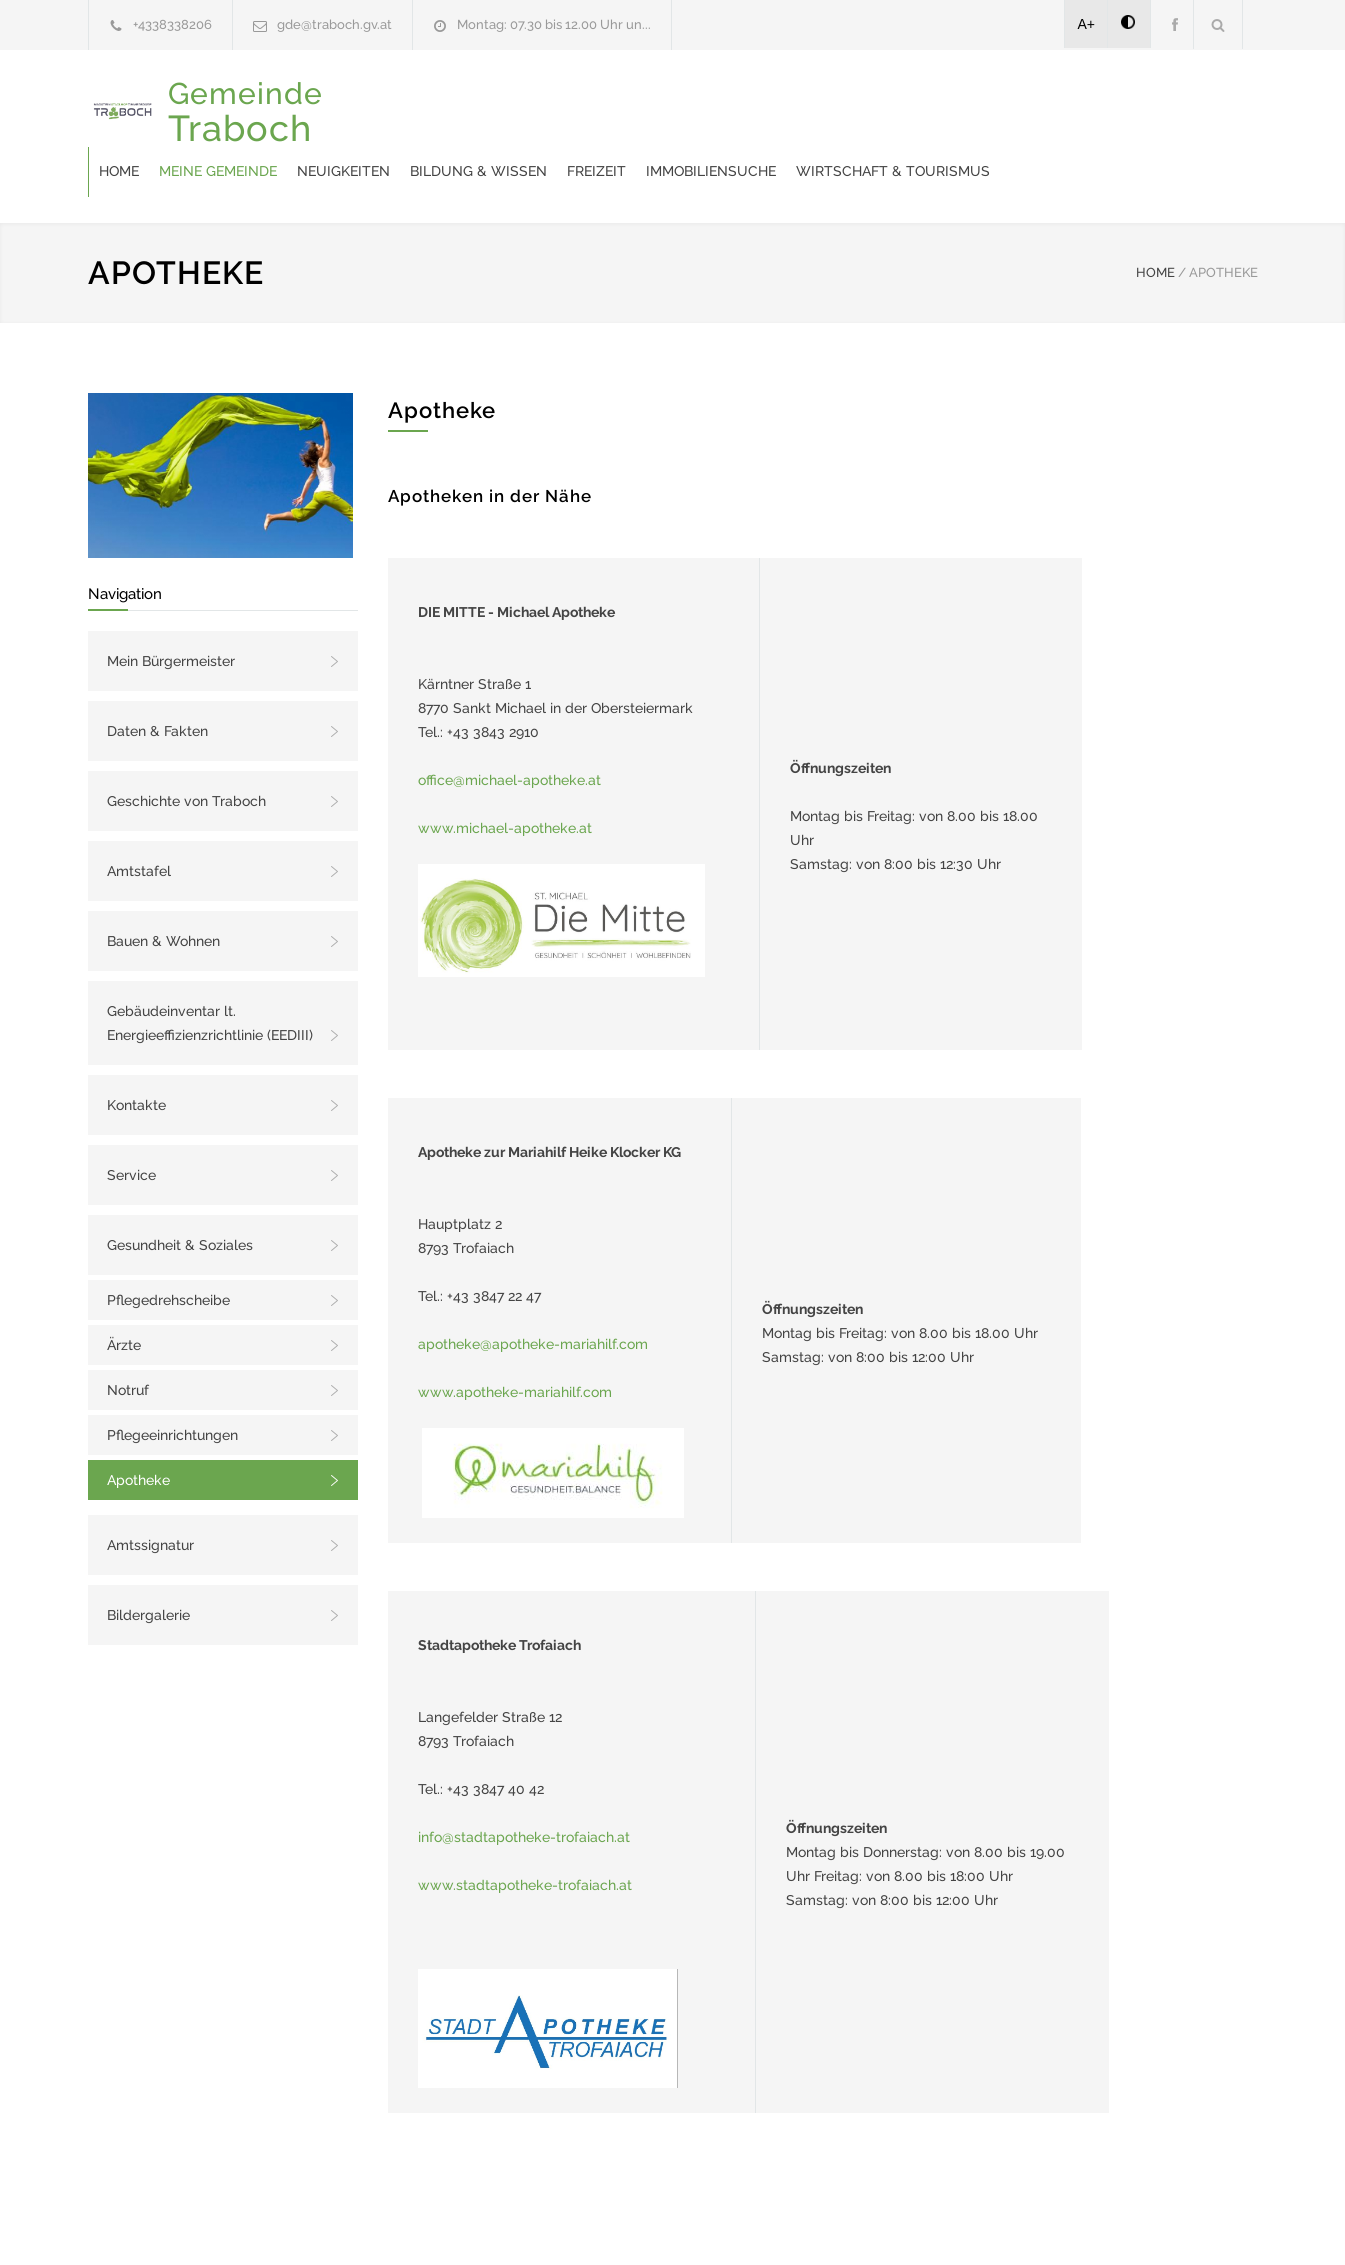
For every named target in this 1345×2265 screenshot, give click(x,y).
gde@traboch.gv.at (334, 24)
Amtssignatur (150, 1495)
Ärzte (124, 1295)
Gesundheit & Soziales (180, 1195)
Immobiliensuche (951, 111)
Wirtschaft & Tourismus (1133, 111)
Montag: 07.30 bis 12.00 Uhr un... (554, 24)
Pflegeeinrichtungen (172, 1385)
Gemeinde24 (505, 2223)
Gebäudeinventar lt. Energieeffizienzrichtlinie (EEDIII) (210, 973)
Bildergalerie (148, 1565)
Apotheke (138, 1430)
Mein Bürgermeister (171, 611)
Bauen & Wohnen (163, 891)
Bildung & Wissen (718, 111)
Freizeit (836, 111)
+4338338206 (172, 24)
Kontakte (136, 1055)
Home (359, 111)
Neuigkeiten (583, 111)
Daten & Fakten (157, 681)
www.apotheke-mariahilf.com (515, 1342)
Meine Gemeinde (458, 111)
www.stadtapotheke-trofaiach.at (525, 1835)
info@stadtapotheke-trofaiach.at (524, 1787)
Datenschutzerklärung (933, 2223)
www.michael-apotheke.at (505, 778)
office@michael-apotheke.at (509, 730)
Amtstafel (139, 821)
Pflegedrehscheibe (168, 1250)
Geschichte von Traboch (186, 751)
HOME (1155, 222)
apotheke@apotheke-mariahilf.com (533, 1294)
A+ (1087, 24)
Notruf (128, 1340)
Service (131, 1125)
